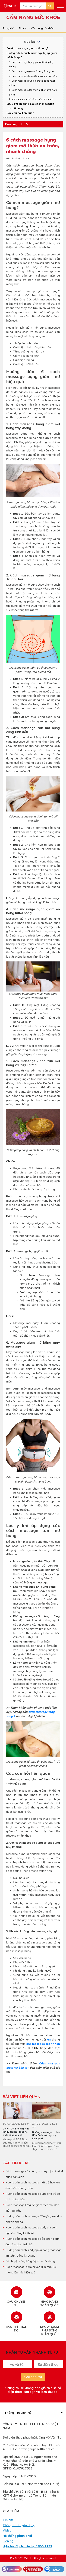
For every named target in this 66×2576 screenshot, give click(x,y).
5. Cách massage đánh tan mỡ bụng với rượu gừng (33, 92)
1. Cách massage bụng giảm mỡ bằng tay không (31, 64)
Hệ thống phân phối (17, 2536)
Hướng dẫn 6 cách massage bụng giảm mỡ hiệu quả (32, 55)
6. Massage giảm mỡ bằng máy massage (31, 99)
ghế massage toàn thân (43, 2043)
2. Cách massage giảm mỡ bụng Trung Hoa (32, 71)
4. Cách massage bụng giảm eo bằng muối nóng (32, 82)
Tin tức (8, 2520)
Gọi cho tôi (33, 2377)
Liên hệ (8, 2541)
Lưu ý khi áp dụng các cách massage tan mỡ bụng (30, 106)
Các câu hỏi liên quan (20, 113)
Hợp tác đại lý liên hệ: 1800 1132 (27, 2546)
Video (7, 2530)
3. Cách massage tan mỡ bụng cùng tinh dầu (33, 76)
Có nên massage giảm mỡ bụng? (27, 48)
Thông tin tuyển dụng (19, 2525)
